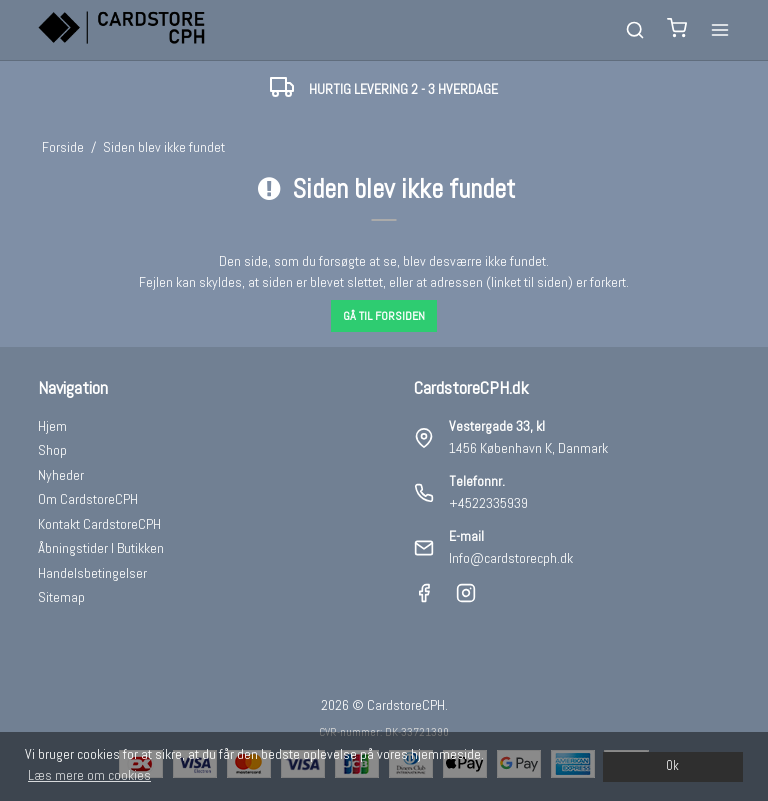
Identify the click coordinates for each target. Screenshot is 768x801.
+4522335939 (488, 503)
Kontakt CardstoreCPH (99, 524)
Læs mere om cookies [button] (89, 775)
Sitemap (61, 597)
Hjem (52, 426)
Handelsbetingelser (92, 573)
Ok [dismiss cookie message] (672, 766)
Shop (52, 450)
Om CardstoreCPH (88, 499)
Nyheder (61, 475)
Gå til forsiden (384, 316)
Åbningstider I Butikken (101, 548)
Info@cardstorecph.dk (511, 558)
